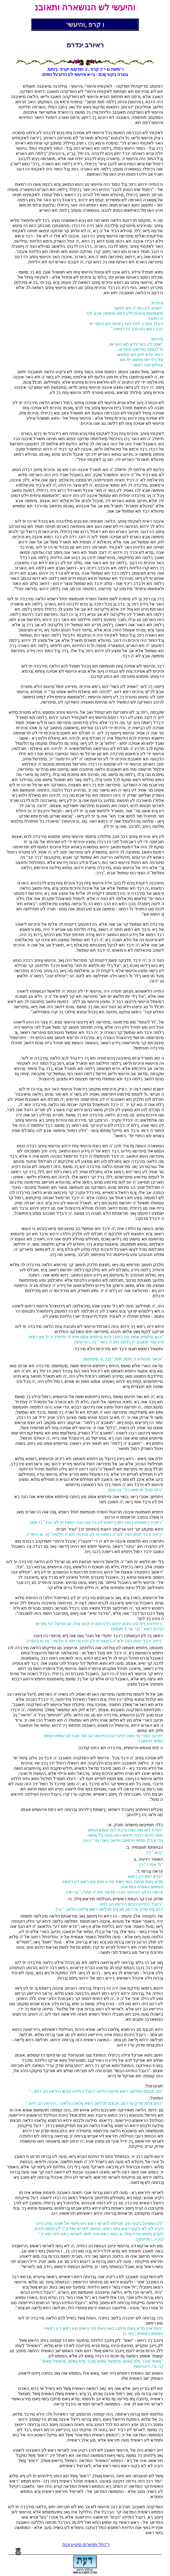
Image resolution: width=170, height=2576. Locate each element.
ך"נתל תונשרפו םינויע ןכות (86, 2544)
